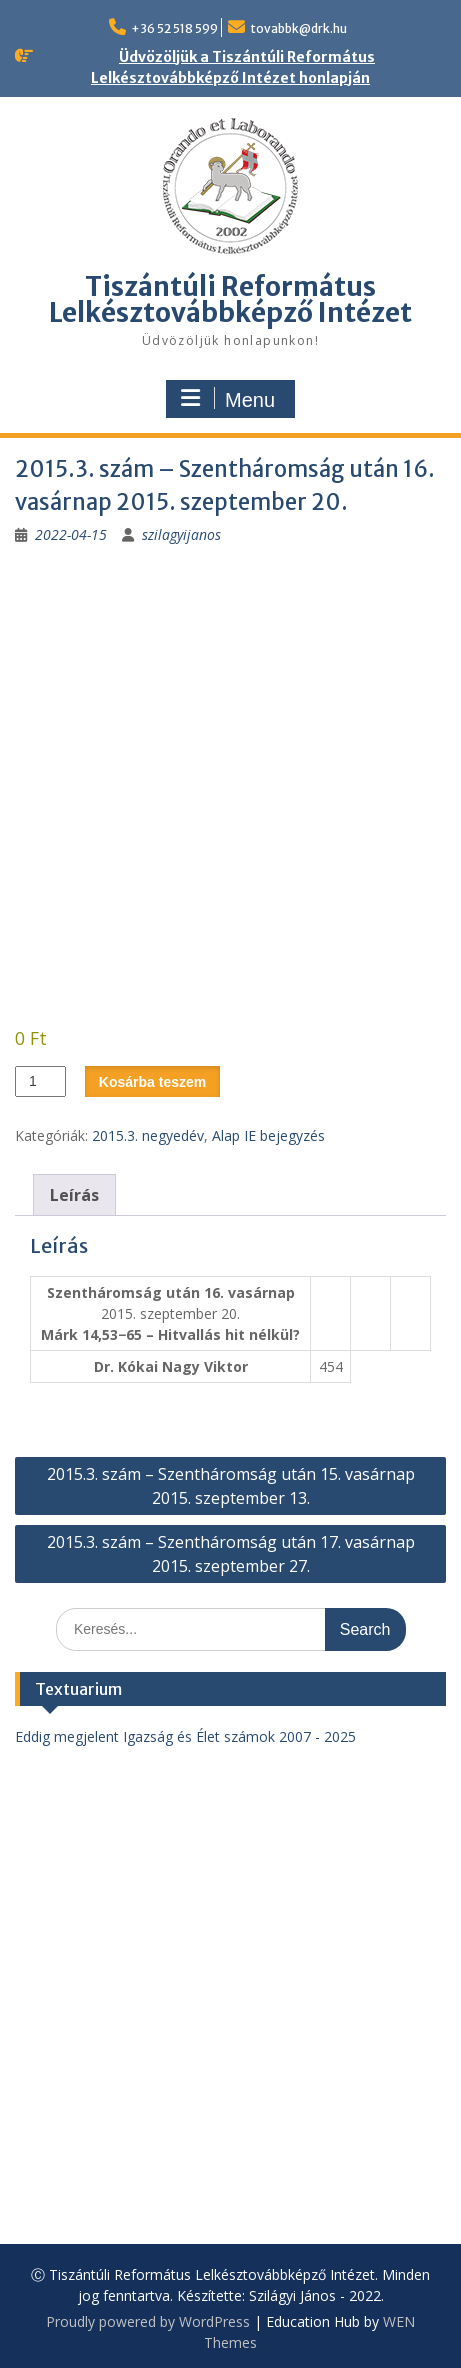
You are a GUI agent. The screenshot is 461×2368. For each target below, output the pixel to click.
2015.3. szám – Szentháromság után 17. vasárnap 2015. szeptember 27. (231, 1554)
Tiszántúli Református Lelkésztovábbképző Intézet (230, 299)
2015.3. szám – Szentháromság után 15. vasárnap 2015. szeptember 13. (231, 1486)
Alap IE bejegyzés (268, 1135)
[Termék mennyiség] (40, 1081)
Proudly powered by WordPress (148, 2321)
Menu (228, 399)
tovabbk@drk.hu (298, 28)
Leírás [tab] (74, 1195)
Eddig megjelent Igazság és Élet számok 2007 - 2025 (185, 1736)
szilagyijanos (181, 534)
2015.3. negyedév (148, 1135)
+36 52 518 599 (174, 28)
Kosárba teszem (152, 1082)
